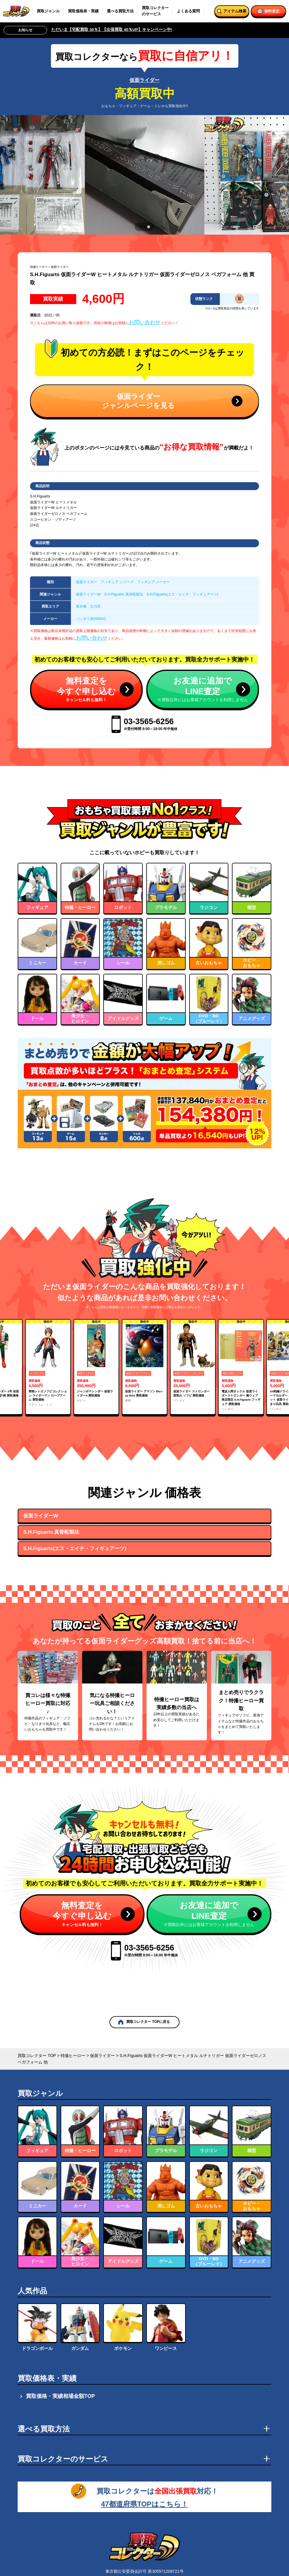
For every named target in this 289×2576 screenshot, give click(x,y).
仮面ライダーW (88, 594)
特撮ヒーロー (39, 266)
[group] (48, 1367)
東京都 (81, 606)
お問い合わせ (145, 322)
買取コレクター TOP (37, 2055)
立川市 (95, 606)
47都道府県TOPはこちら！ (144, 2504)
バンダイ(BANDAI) (91, 619)
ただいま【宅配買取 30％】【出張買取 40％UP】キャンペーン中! (111, 29)
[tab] (140, 227)
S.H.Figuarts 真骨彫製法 (123, 594)
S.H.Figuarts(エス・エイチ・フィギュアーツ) (182, 594)
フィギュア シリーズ (117, 582)
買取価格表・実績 (83, 11)
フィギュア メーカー (153, 582)
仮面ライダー (144, 80)
